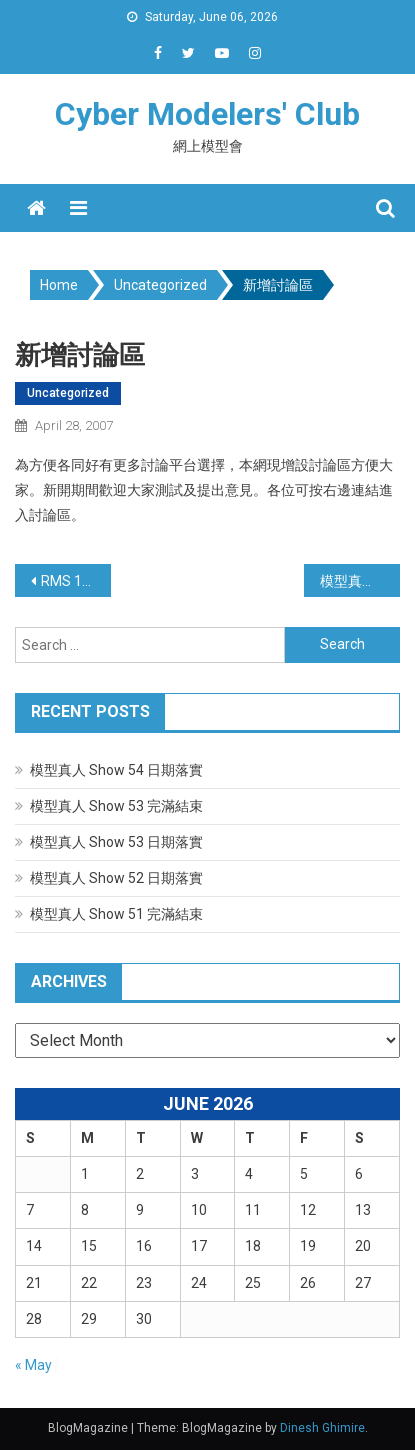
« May (33, 1365)
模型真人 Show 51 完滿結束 (116, 914)
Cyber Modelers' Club (207, 114)
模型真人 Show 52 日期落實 (116, 878)
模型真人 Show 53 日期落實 (116, 842)
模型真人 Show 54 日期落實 (116, 770)
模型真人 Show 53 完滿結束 (116, 806)
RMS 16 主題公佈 (76, 581)
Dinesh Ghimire (322, 1428)
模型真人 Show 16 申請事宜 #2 (360, 581)
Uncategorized (68, 393)
